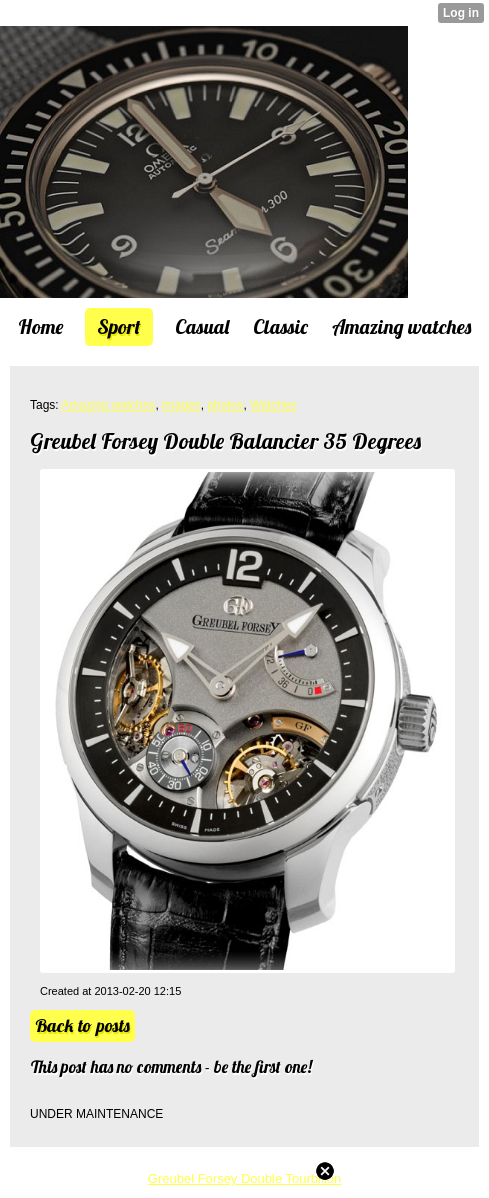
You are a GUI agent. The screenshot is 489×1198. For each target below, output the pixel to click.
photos (225, 405)
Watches (273, 405)
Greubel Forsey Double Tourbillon (244, 1178)
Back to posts (82, 1025)
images (181, 405)
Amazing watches (108, 405)
